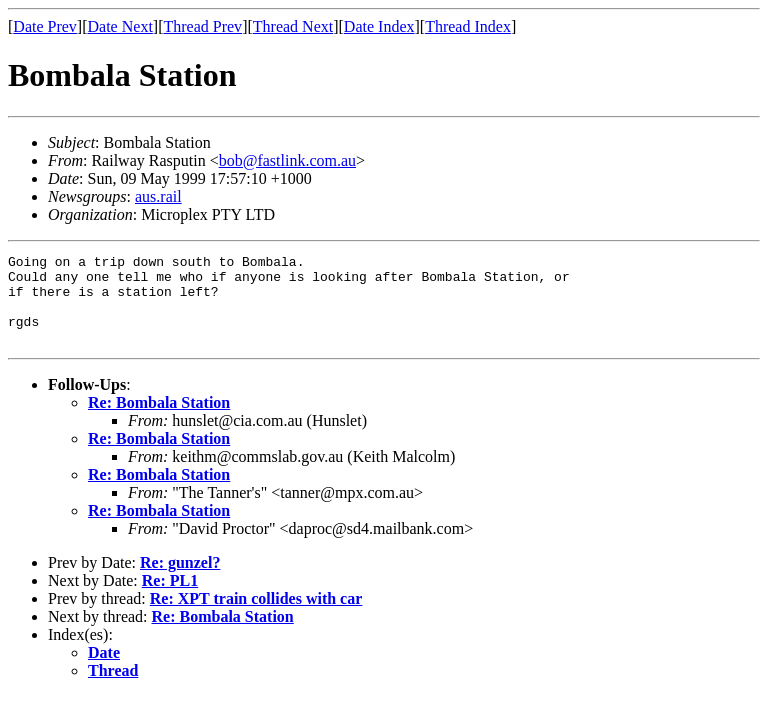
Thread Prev (202, 26)
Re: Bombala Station (159, 420)
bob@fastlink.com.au (287, 160)
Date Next (120, 26)
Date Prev (45, 26)
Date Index (379, 26)
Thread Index (468, 26)
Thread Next (293, 26)
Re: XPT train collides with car (256, 616)
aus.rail (158, 196)
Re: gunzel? (180, 580)
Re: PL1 (170, 598)
